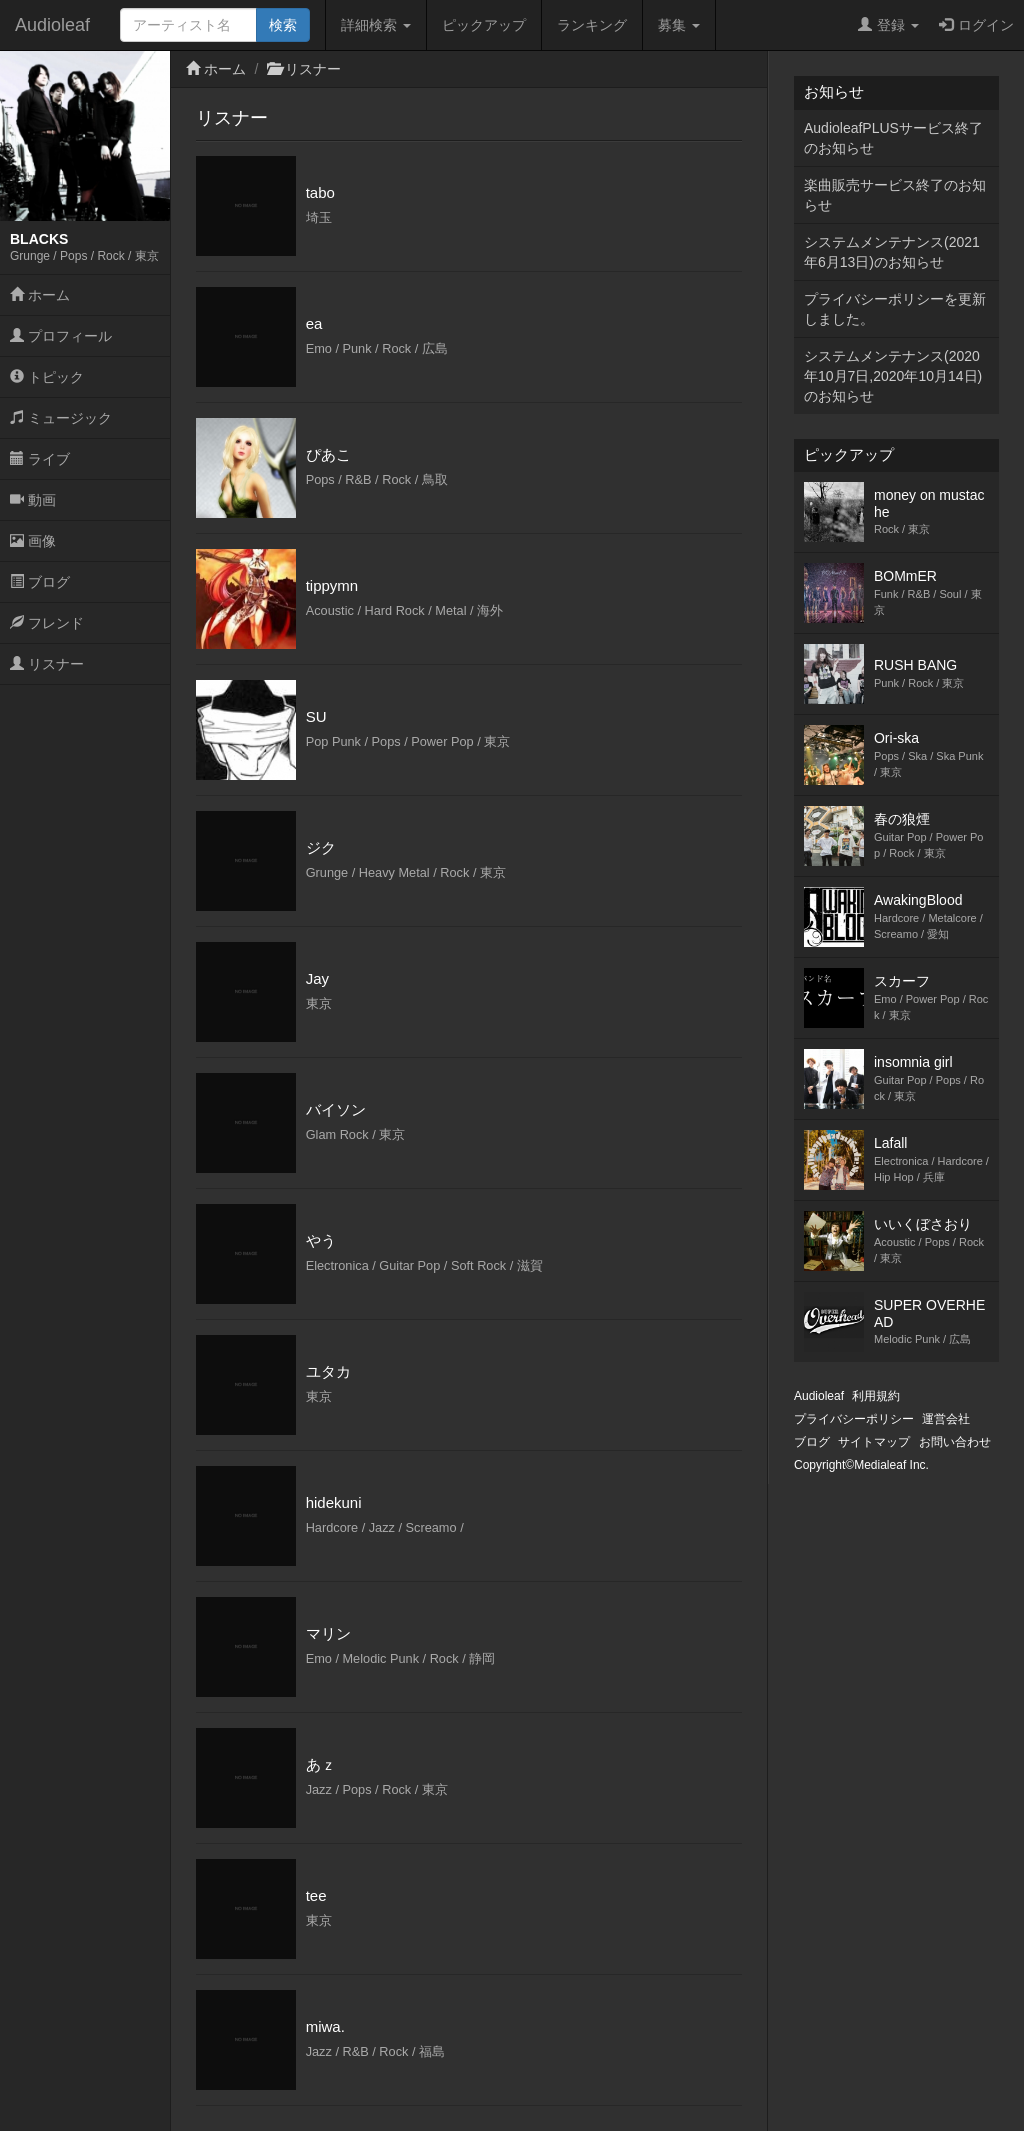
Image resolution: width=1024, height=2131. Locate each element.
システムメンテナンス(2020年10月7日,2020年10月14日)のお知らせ (893, 376)
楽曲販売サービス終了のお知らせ (895, 195)
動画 (33, 500)
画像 (33, 541)
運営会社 (946, 1419)
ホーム (40, 295)
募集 (679, 25)
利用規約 (876, 1396)
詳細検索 (376, 25)
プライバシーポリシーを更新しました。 (895, 309)
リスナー (47, 664)
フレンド (47, 623)
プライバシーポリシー (854, 1419)
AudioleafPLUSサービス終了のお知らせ (893, 138)
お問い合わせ (955, 1442)
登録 (888, 25)
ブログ (40, 582)
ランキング (592, 25)
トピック (47, 377)
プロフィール (61, 336)
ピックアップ (484, 25)
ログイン (976, 25)
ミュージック (61, 418)
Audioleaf (52, 25)
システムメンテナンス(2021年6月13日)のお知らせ (892, 252)
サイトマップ (874, 1442)
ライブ (40, 459)
